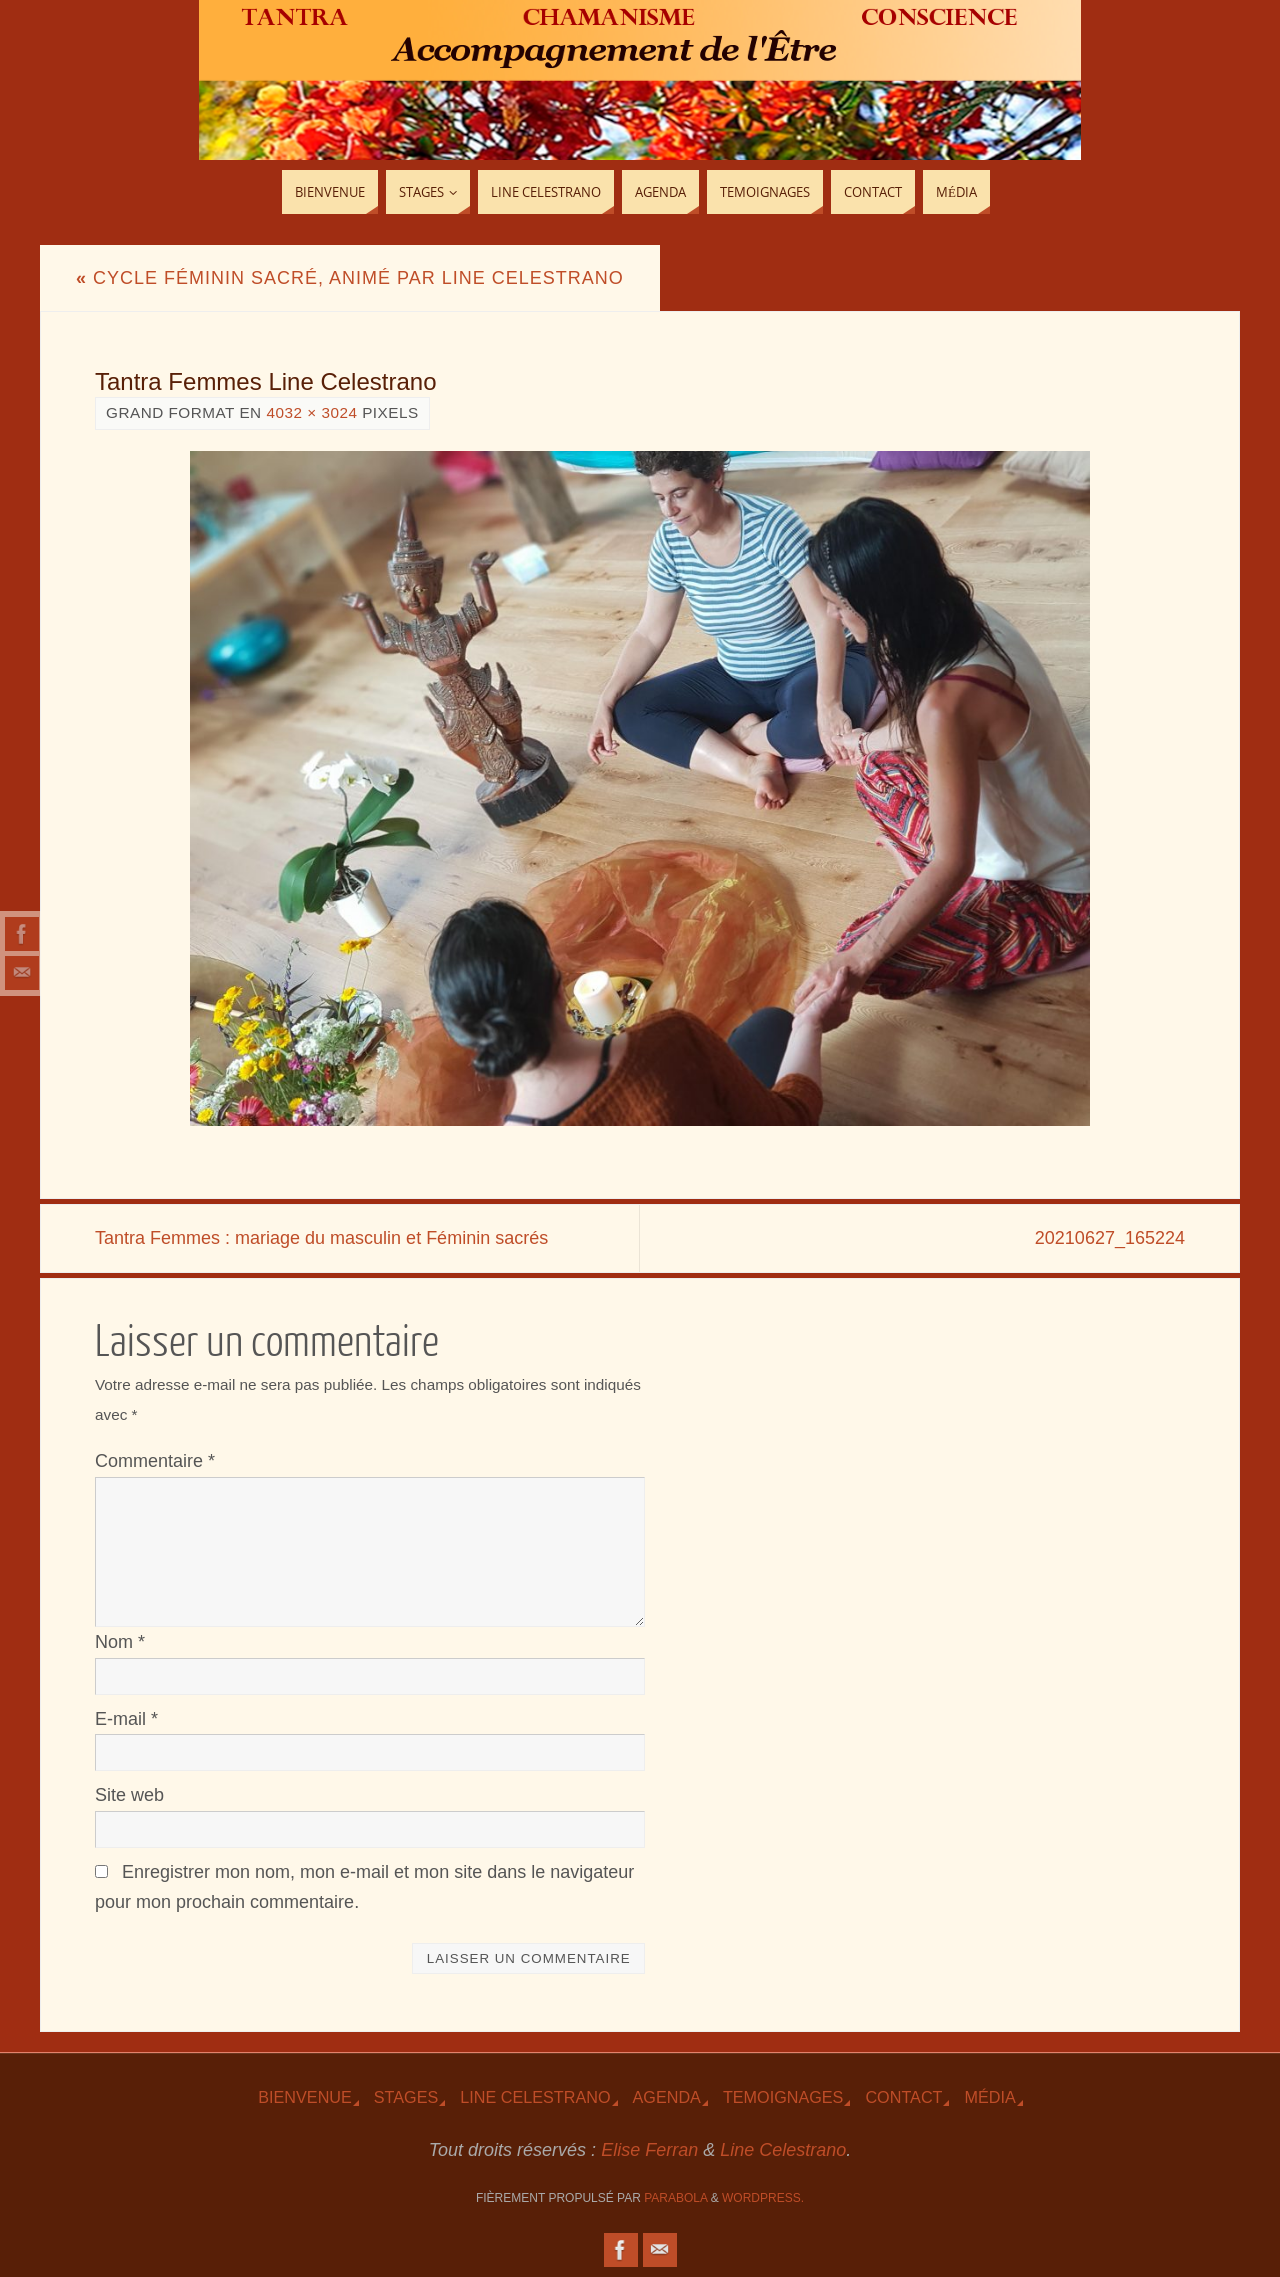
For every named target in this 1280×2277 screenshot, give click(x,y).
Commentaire (155, 1461)
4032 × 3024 (311, 412)
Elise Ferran (649, 2150)
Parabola (675, 2198)
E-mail (126, 1719)
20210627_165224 (1110, 1238)
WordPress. (763, 2198)
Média (989, 2097)
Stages (406, 2097)
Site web (129, 1795)
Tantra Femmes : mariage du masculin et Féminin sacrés (321, 1238)
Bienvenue (305, 2097)
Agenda (667, 2097)
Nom (120, 1642)
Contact (903, 2097)
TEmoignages (783, 2097)
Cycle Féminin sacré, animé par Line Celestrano (350, 278)
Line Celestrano (535, 2097)
